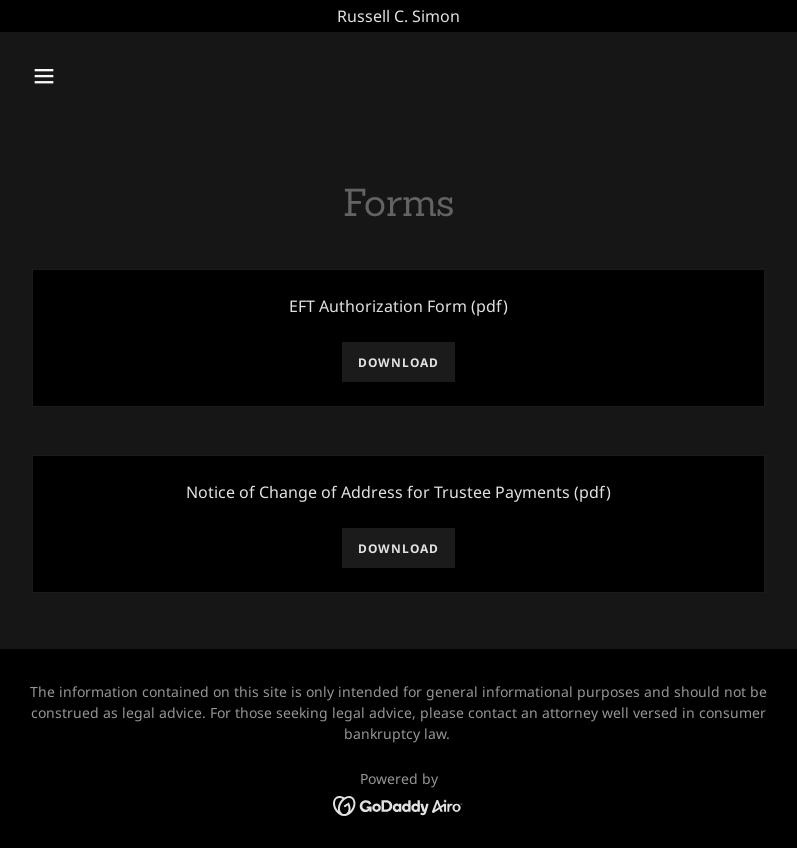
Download (398, 362)
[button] (110, 76)
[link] (398, 804)
